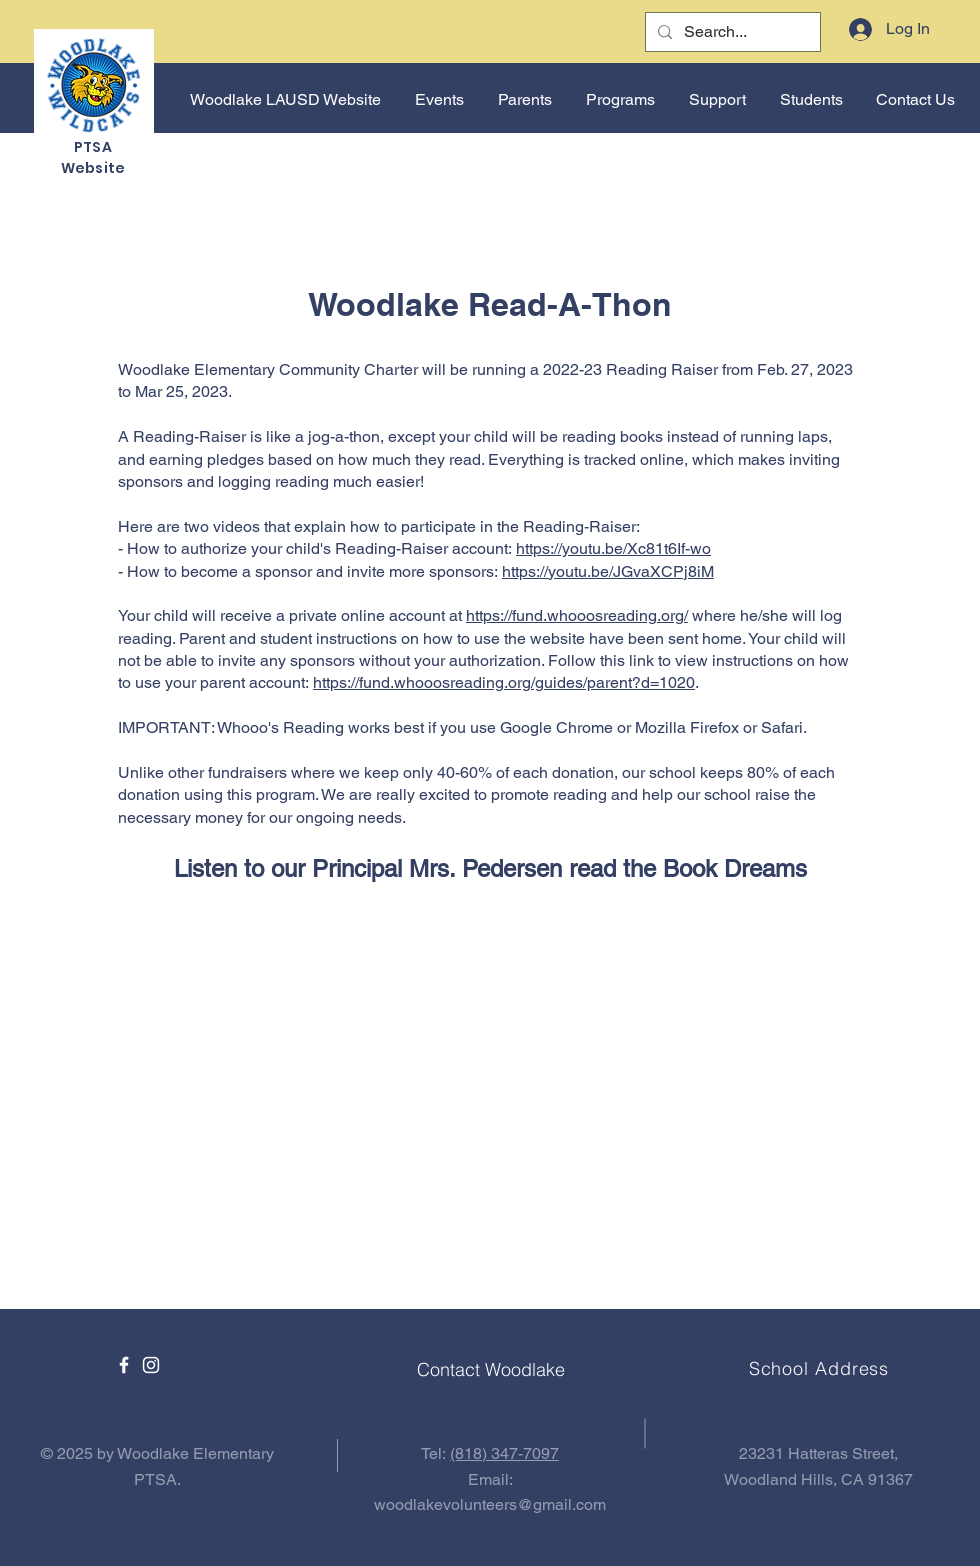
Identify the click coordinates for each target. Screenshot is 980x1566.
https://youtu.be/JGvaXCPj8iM (608, 571)
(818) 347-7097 (504, 1453)
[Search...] (731, 32)
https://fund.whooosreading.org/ (577, 615)
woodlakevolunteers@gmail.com (490, 1504)
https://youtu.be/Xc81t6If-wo (613, 548)
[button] (437, 100)
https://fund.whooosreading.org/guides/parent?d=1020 (504, 682)
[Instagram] (151, 1365)
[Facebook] (124, 1365)
